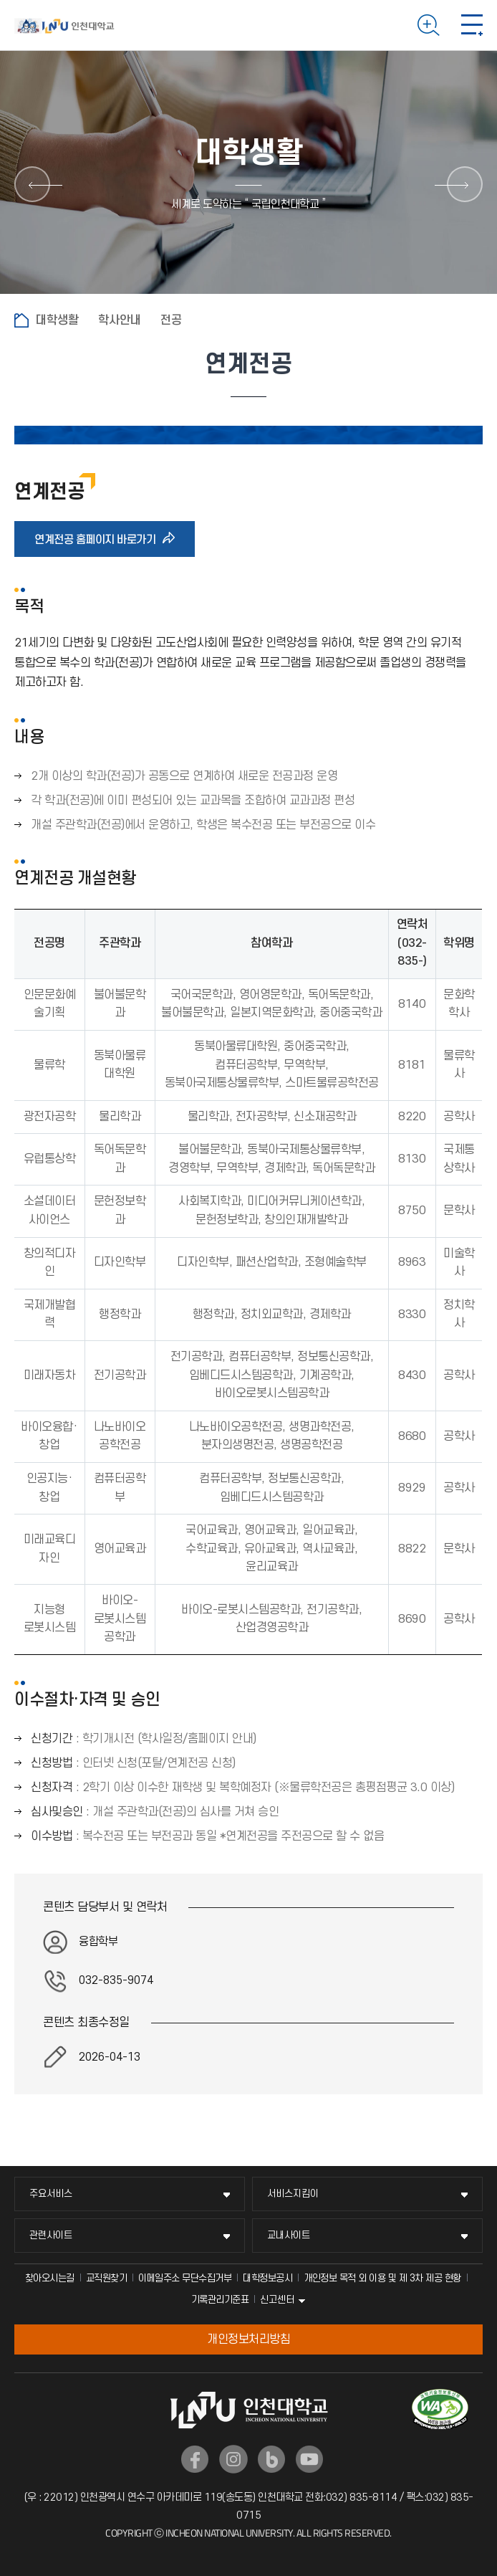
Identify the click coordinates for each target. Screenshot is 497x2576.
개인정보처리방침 (248, 2339)
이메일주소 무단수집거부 (184, 2278)
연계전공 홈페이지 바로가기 (99, 539)
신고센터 (277, 2299)
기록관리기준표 (220, 2299)
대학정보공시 (267, 2278)
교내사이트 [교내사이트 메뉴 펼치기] (288, 2235)
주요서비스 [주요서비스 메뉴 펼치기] (50, 2193)
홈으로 (21, 320)
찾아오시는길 (49, 2278)
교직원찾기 (106, 2278)
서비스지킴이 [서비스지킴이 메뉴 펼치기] (293, 2193)
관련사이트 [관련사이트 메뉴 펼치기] (50, 2235)
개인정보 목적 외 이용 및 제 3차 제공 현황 (382, 2278)
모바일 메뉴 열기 (472, 25)
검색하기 (429, 25)
